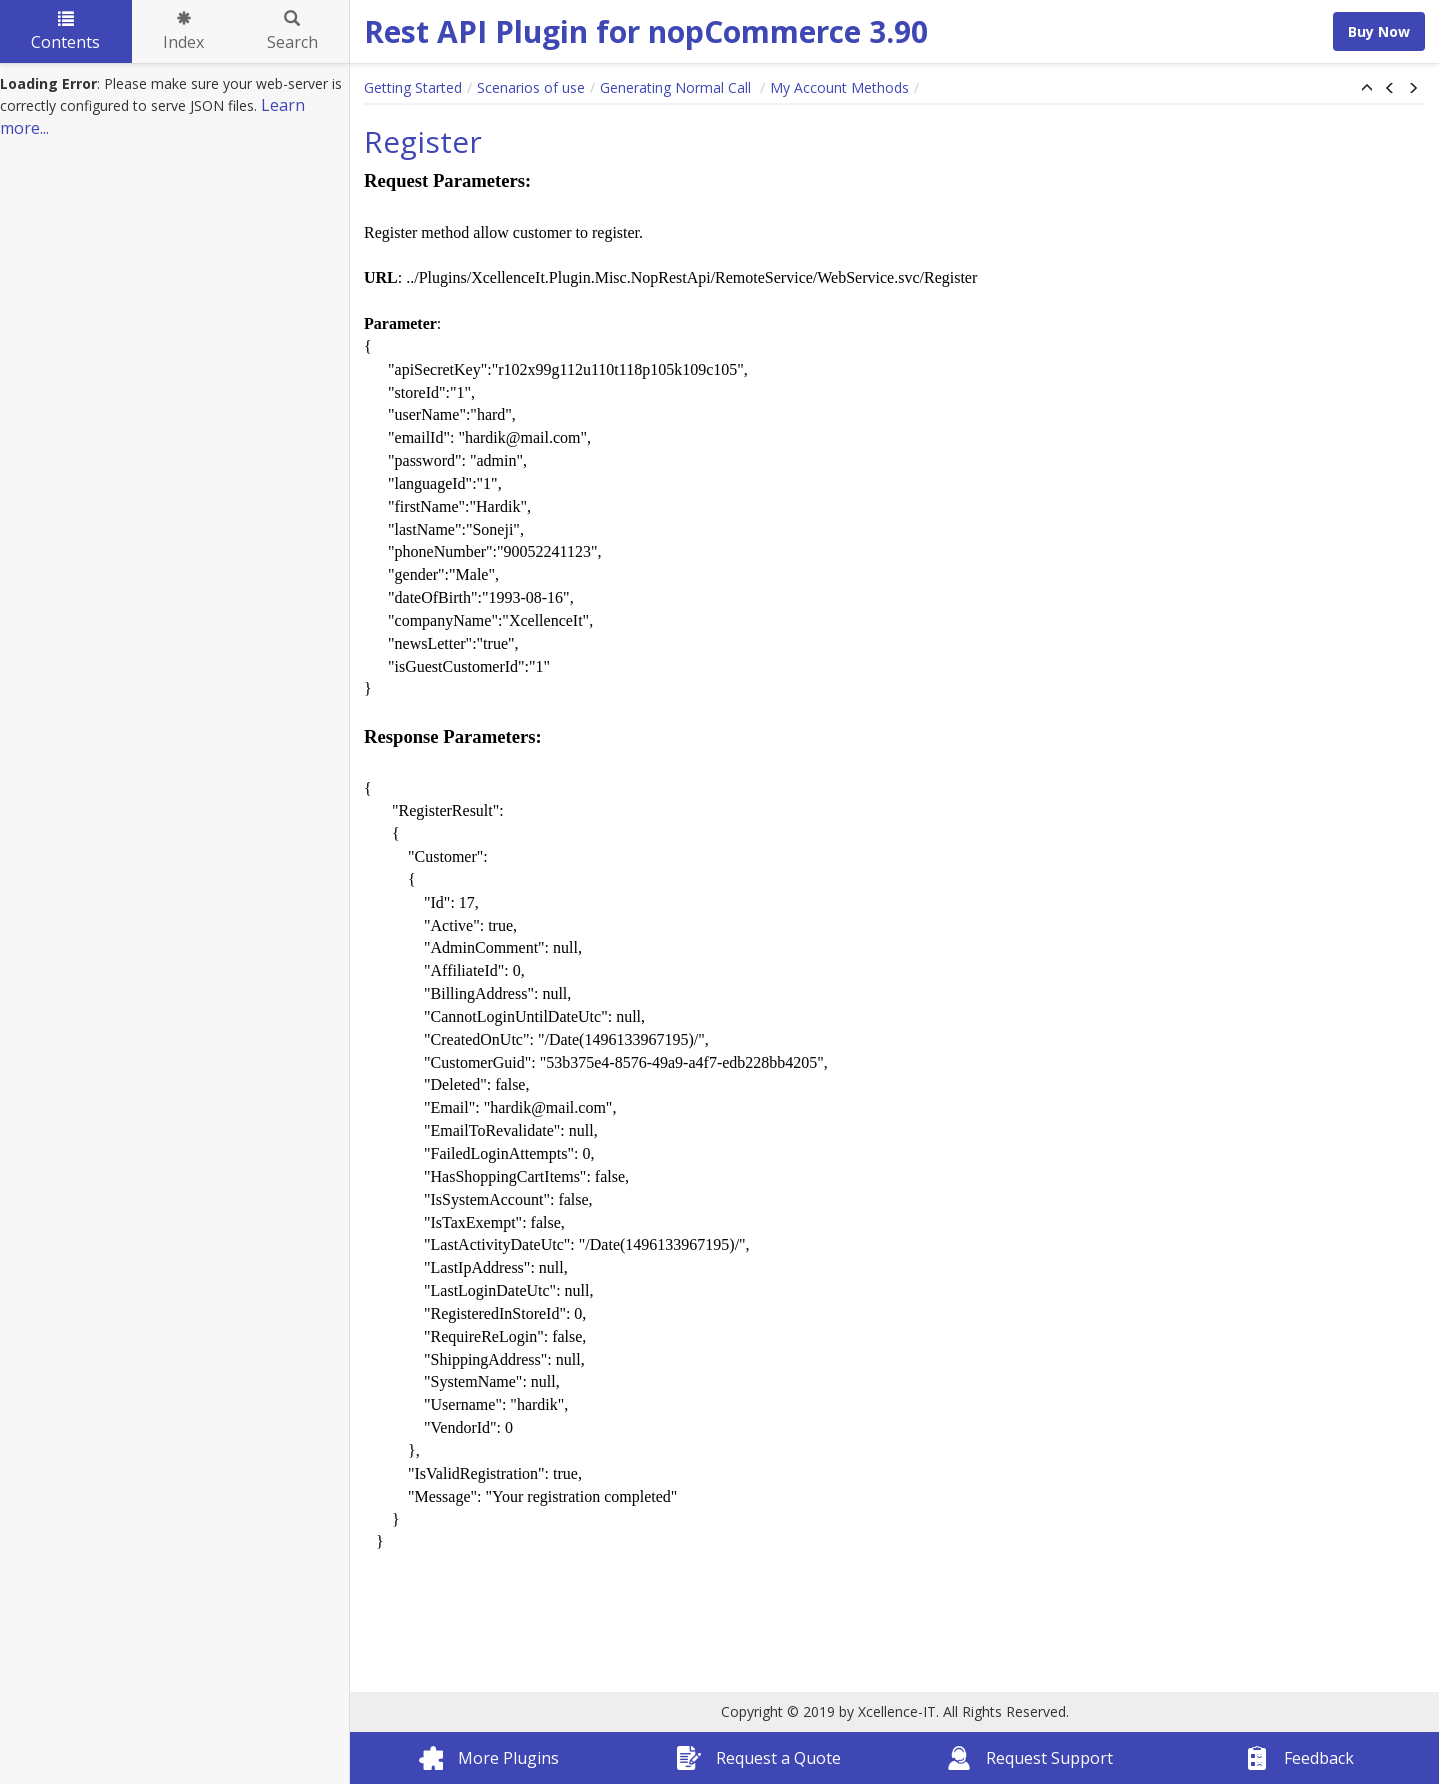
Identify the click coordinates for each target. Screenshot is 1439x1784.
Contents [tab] (65, 32)
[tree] (174, 107)
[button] (1367, 89)
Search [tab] (292, 32)
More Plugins (489, 1758)
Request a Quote (759, 1758)
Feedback (1299, 1758)
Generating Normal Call (677, 87)
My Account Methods (839, 87)
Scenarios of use (531, 87)
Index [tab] (183, 32)
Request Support (1030, 1758)
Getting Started (413, 87)
